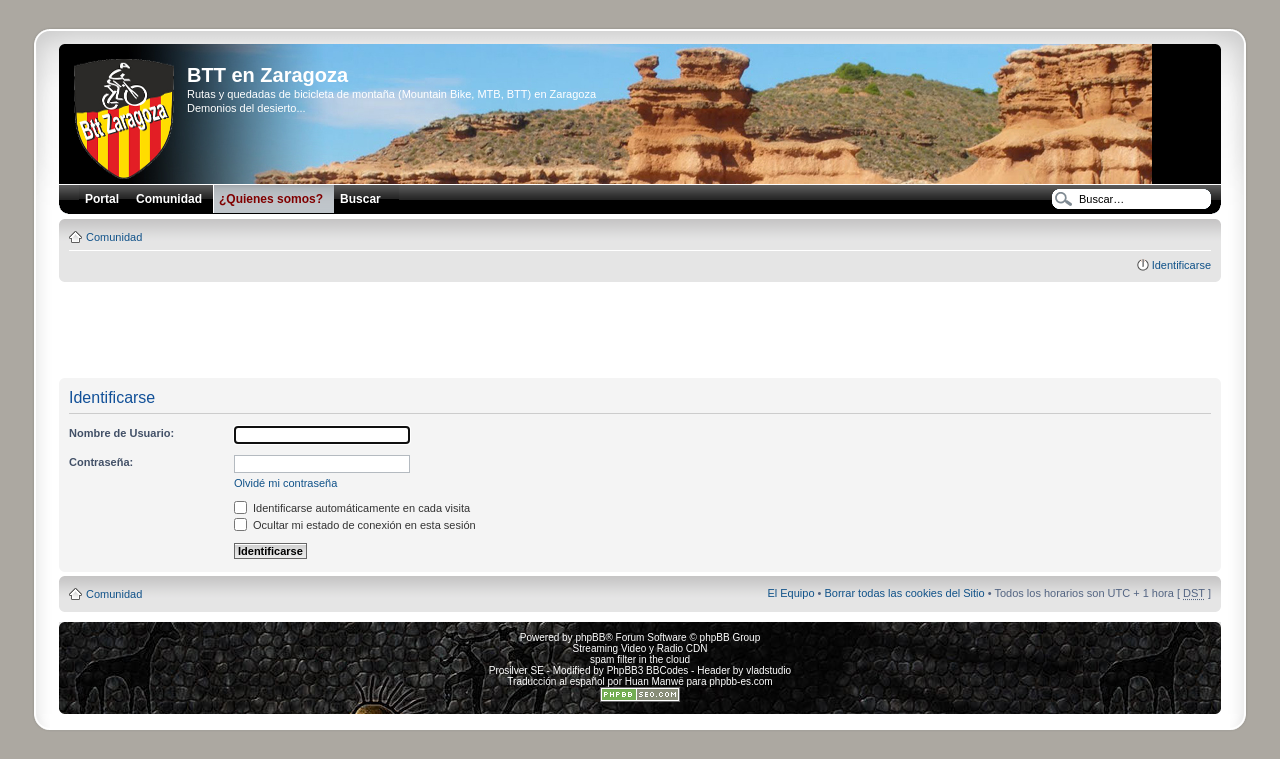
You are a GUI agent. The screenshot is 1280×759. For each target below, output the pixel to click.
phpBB (590, 637)
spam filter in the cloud (640, 659)
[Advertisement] (640, 331)
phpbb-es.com (740, 681)
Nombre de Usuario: (121, 433)
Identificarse (1181, 265)
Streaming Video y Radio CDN (640, 648)
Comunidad (114, 237)
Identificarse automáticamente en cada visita (352, 508)
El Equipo (790, 593)
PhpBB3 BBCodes (648, 670)
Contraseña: (101, 462)
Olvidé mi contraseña (285, 483)
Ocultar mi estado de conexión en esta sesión (355, 525)
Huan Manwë (654, 681)
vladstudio (768, 670)
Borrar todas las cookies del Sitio (904, 593)
